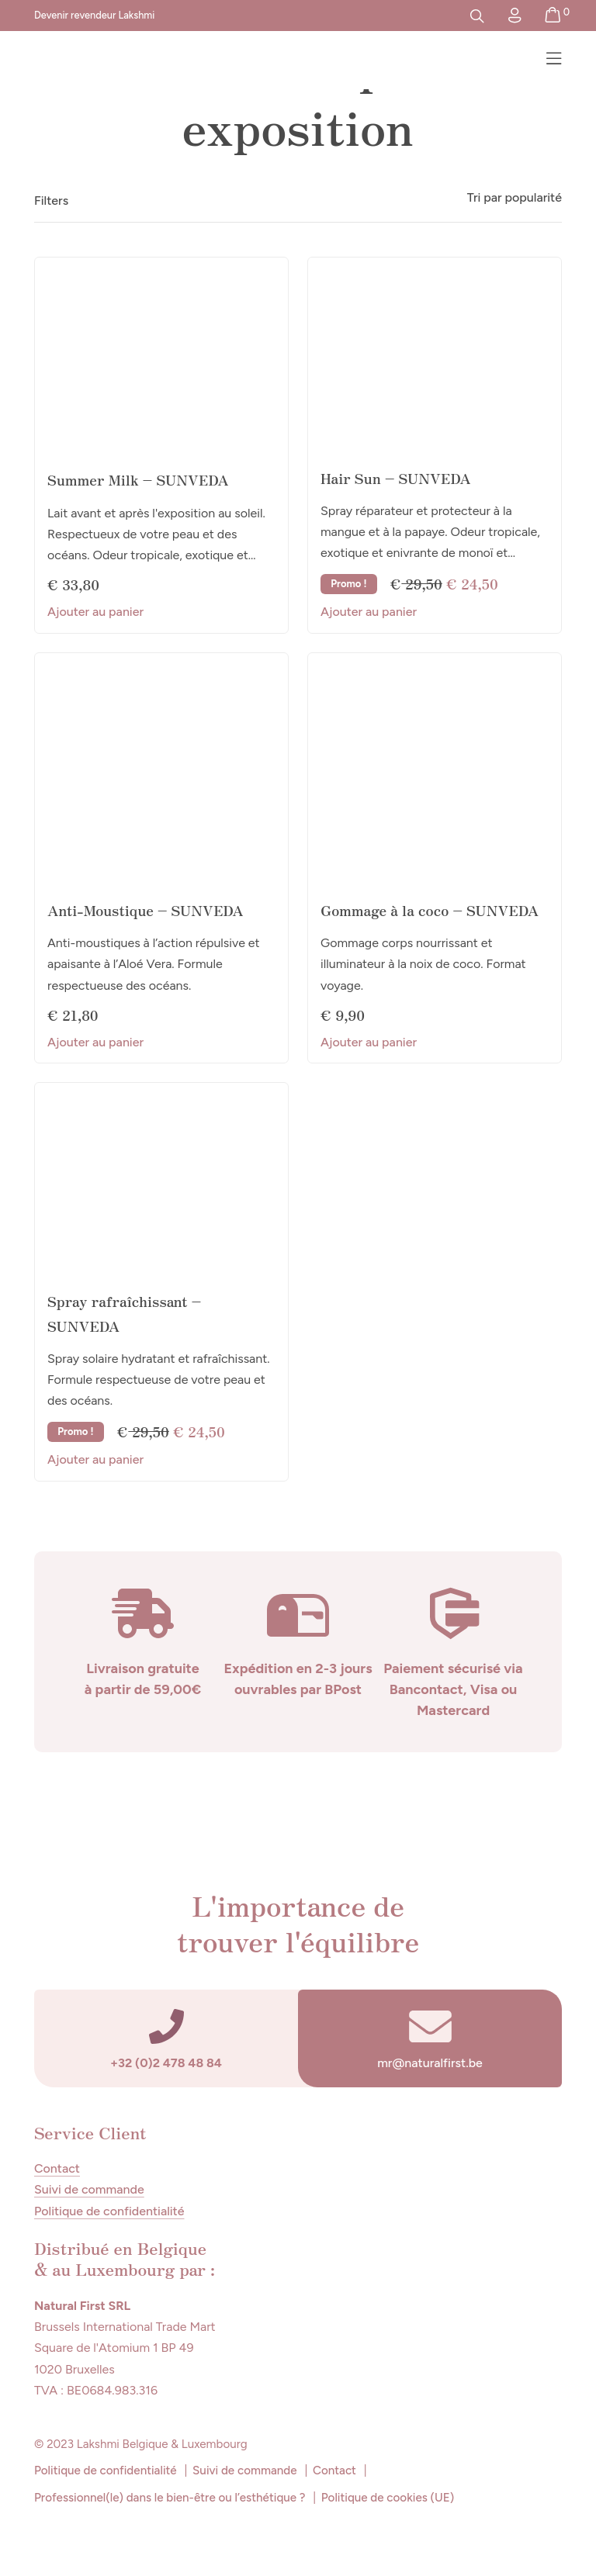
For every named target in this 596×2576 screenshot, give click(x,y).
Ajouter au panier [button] (95, 611)
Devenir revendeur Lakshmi (94, 15)
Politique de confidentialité (109, 2211)
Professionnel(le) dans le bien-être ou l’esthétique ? (169, 2498)
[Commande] (472, 198)
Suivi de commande (89, 2190)
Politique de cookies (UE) (387, 2498)
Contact (57, 2169)
